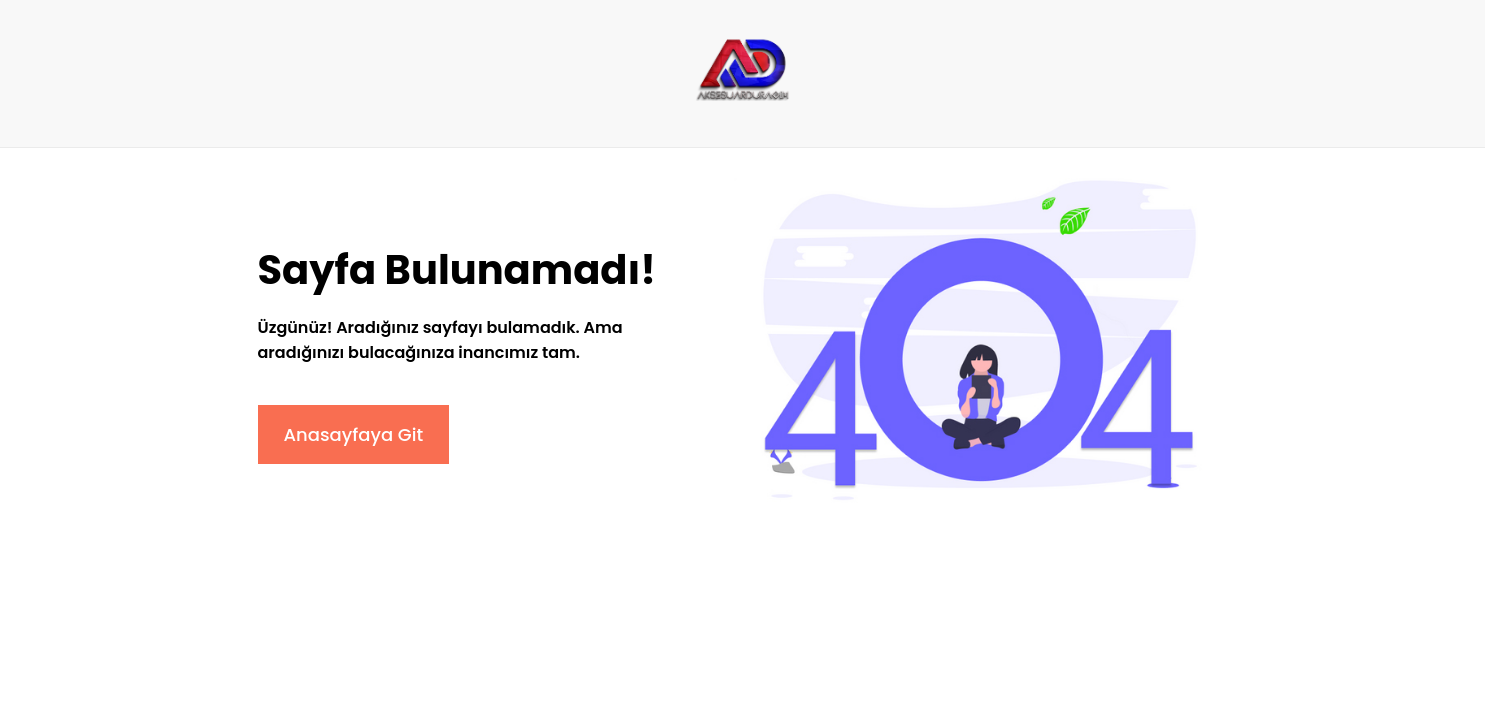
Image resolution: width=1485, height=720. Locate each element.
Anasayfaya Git (354, 434)
